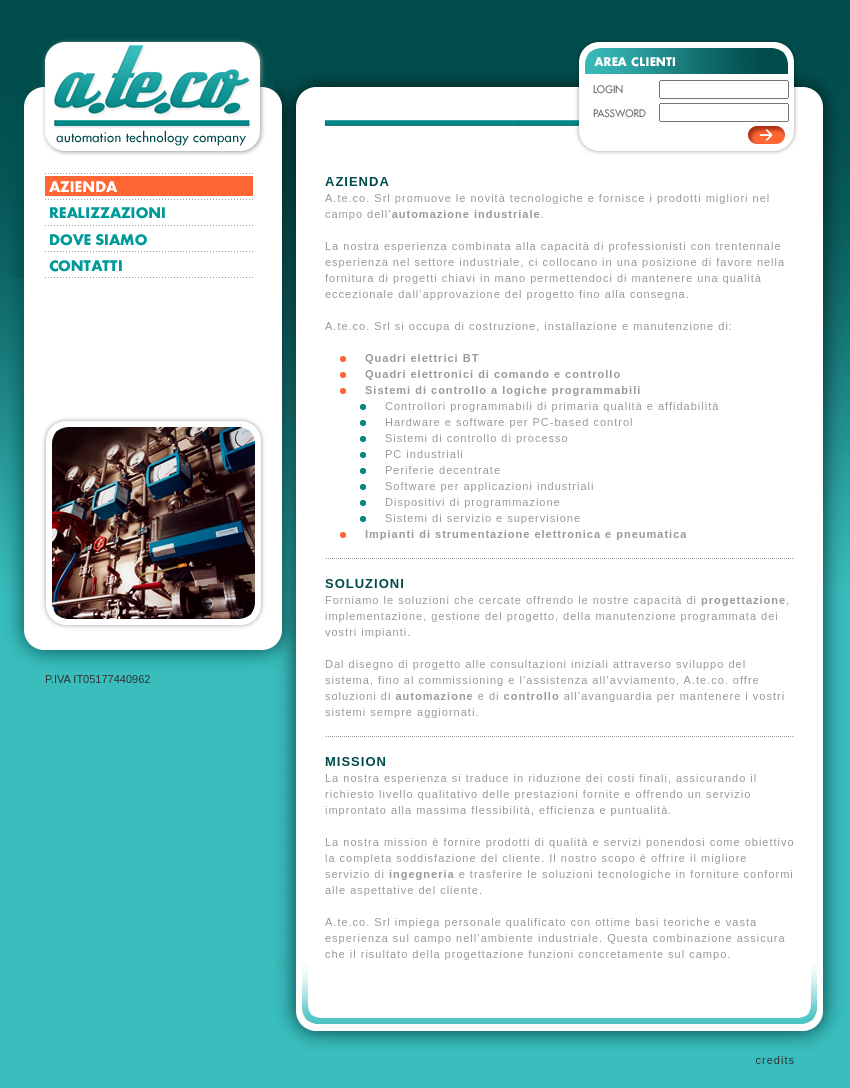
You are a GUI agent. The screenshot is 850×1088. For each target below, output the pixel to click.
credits (775, 1060)
